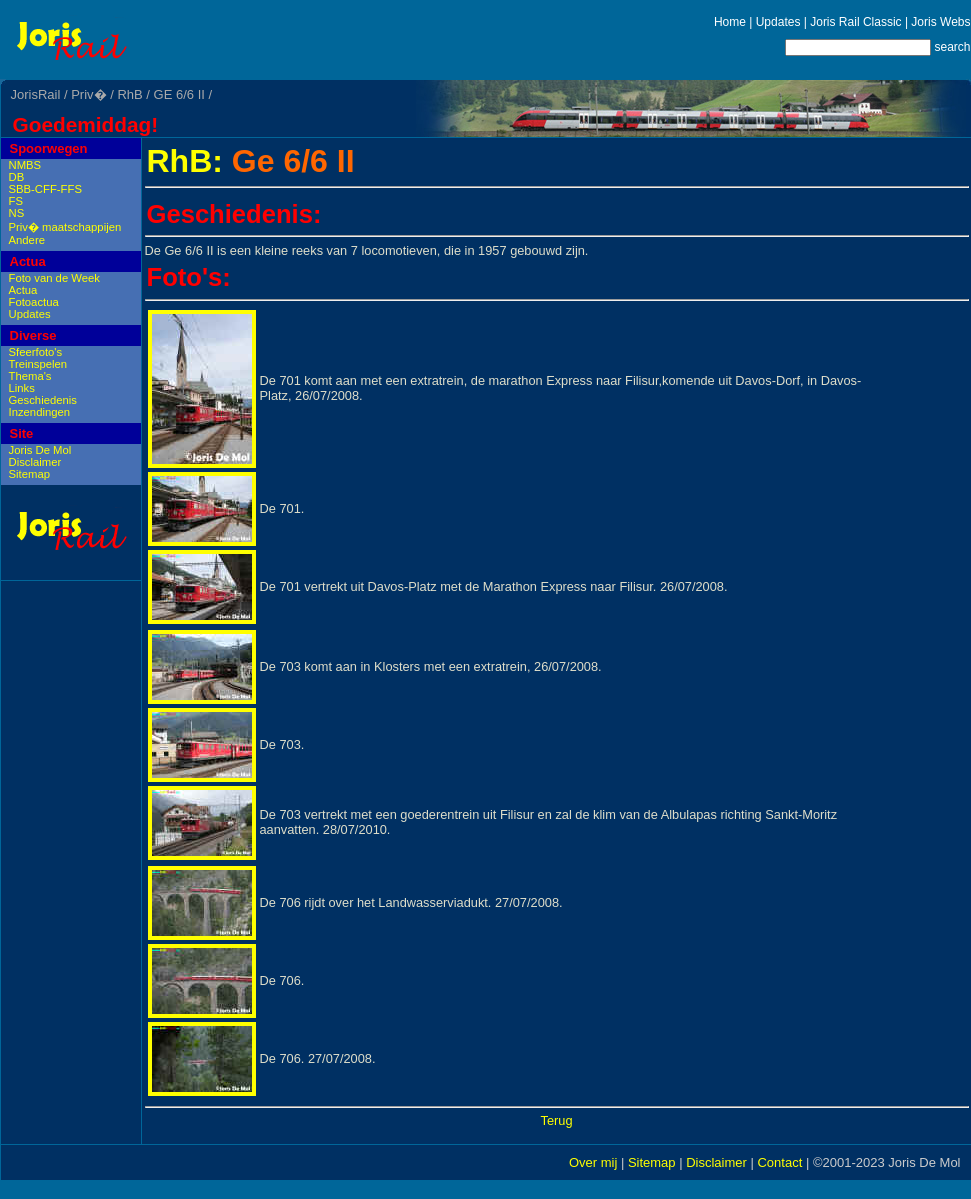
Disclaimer (35, 462)
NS (17, 213)
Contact (779, 1162)
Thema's (30, 376)
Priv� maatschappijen (65, 227)
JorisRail (36, 94)
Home (730, 22)
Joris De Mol (40, 450)
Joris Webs (940, 22)
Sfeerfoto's (36, 352)
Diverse (33, 335)
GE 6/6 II (179, 94)
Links (22, 388)
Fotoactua (34, 302)
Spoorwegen (49, 148)
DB (17, 177)
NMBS (25, 165)
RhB (129, 94)
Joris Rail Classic (855, 22)
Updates (778, 22)
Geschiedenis (43, 400)
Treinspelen (38, 364)
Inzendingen (40, 412)
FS (16, 201)
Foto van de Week (54, 278)
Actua (28, 261)
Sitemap (29, 474)
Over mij (593, 1162)
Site (22, 433)
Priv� (88, 94)
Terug (556, 1120)
